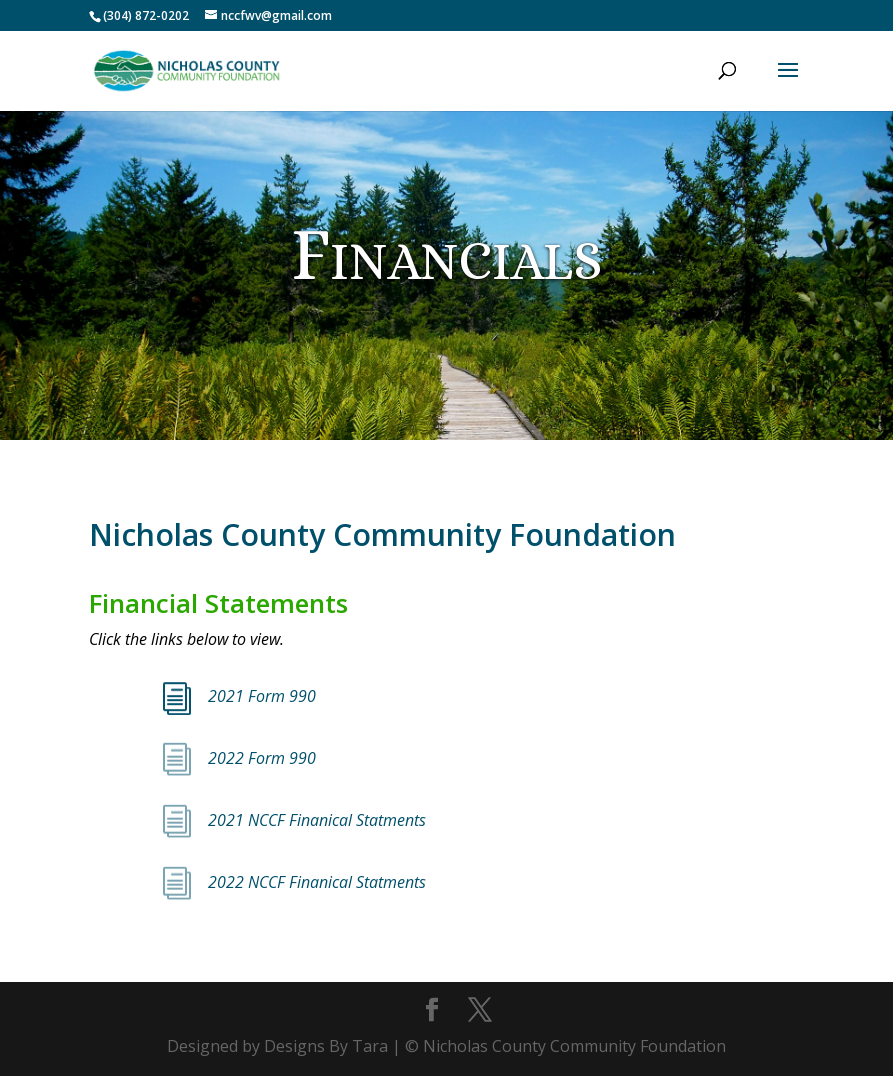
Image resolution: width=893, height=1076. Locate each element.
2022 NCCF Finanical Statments (319, 882)
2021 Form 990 (262, 696)
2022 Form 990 (262, 758)
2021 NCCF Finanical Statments (319, 820)
